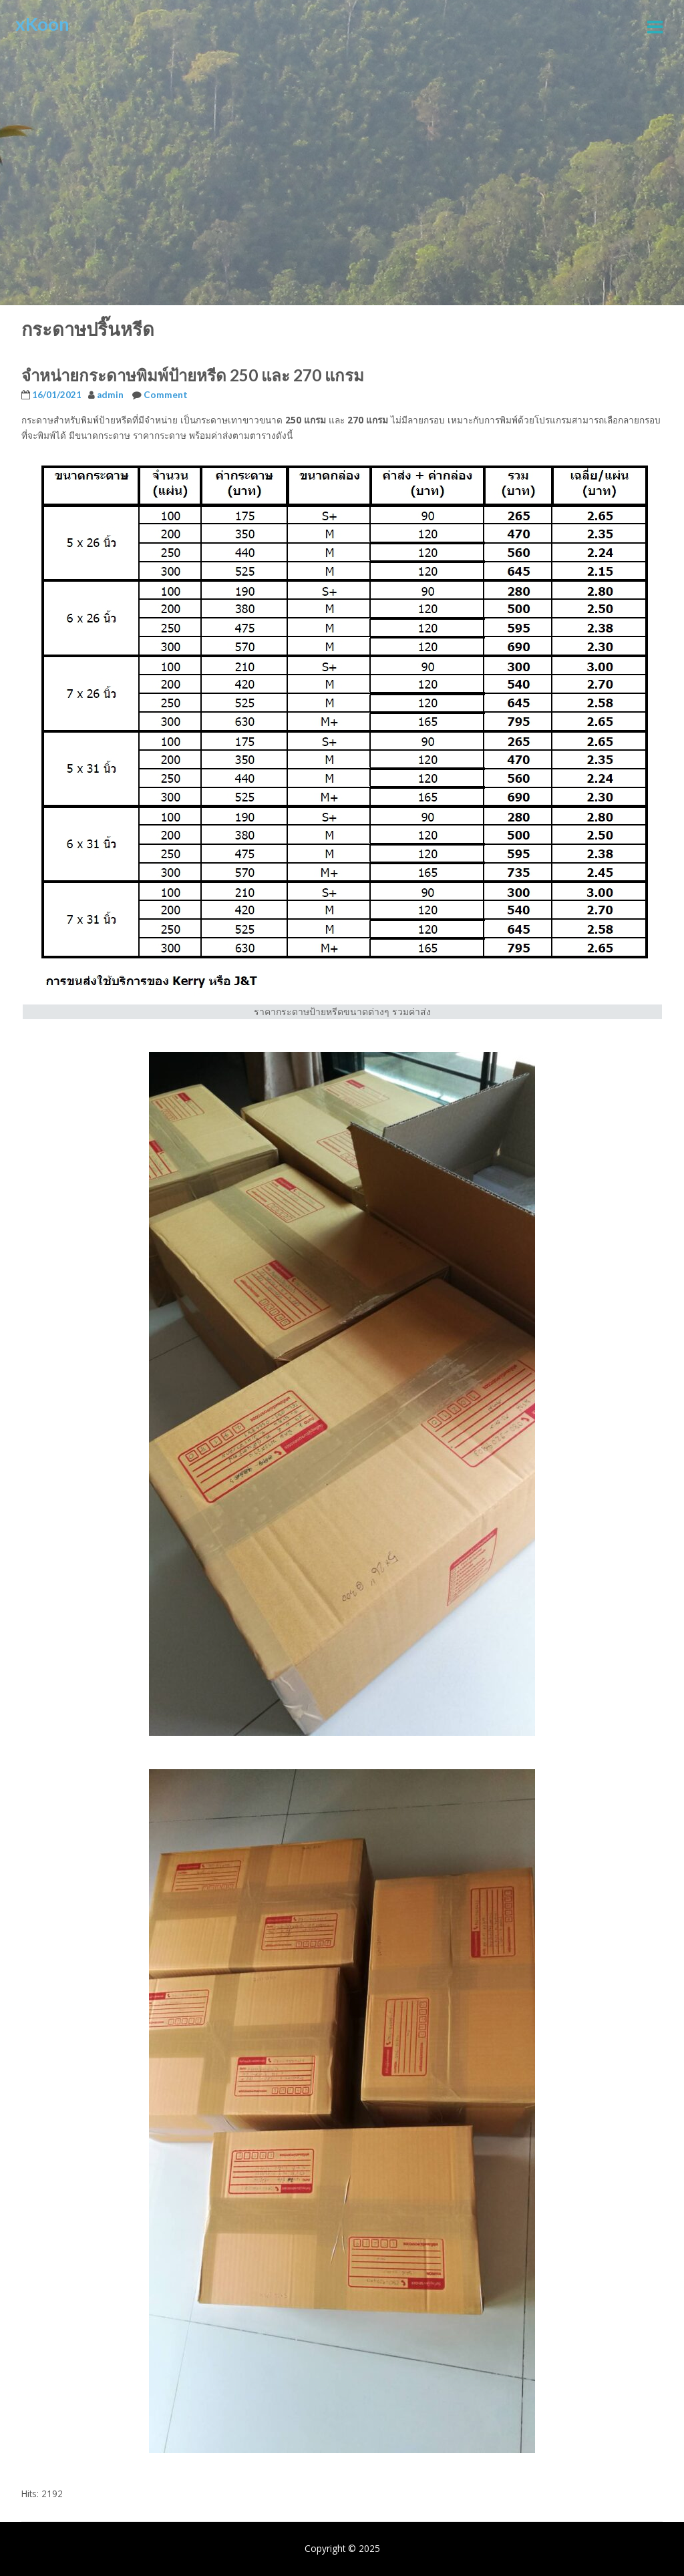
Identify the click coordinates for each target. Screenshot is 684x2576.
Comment (166, 394)
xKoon (42, 24)
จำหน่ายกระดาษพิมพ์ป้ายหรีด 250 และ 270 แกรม (192, 375)
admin (110, 394)
